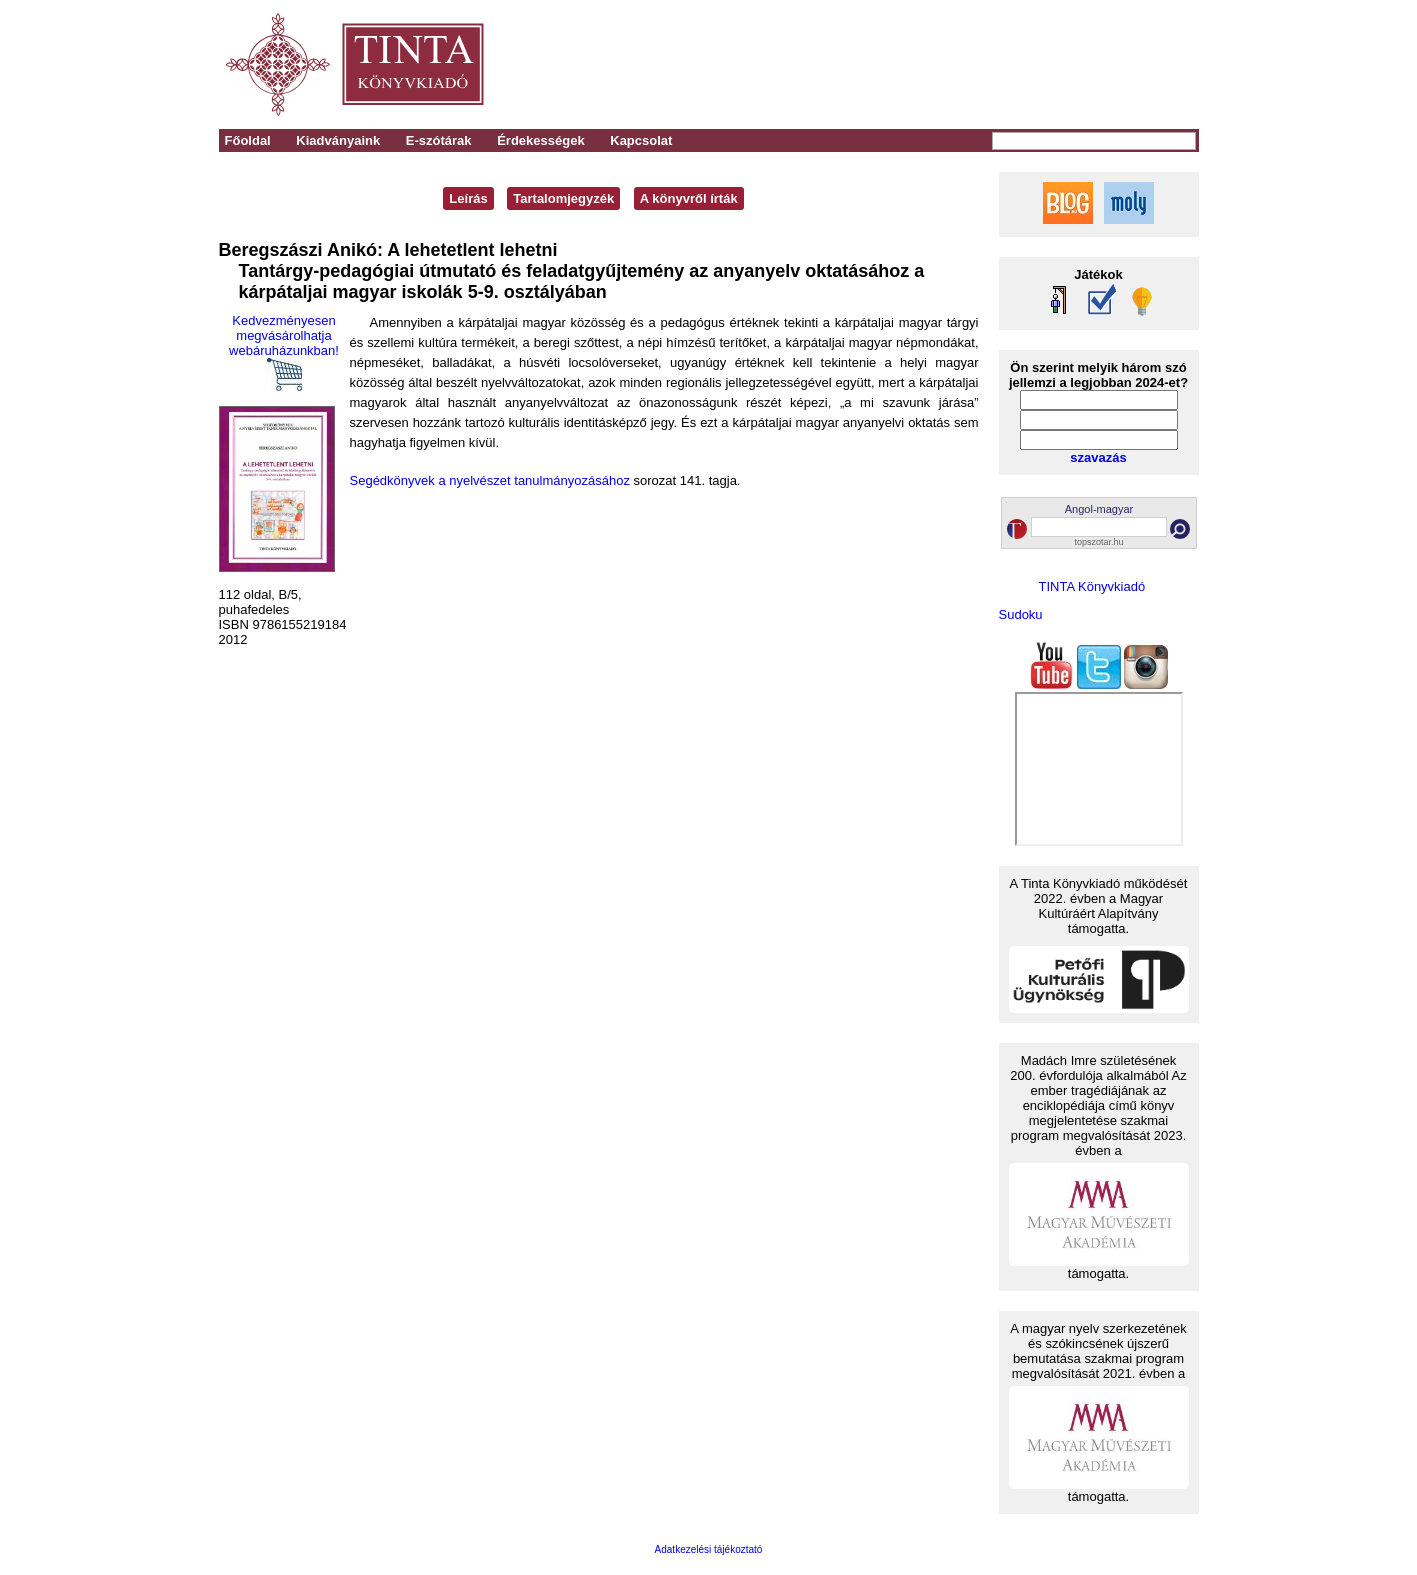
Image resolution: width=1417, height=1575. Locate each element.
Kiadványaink (338, 140)
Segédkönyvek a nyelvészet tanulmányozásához (490, 480)
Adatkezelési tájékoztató (709, 1549)
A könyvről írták (689, 198)
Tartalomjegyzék (563, 198)
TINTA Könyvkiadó (1092, 586)
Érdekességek (540, 140)
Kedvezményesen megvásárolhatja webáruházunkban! (284, 352)
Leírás (468, 198)
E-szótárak (439, 140)
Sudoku (1021, 614)
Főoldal (248, 140)
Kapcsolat (641, 140)
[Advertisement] (920, 65)
